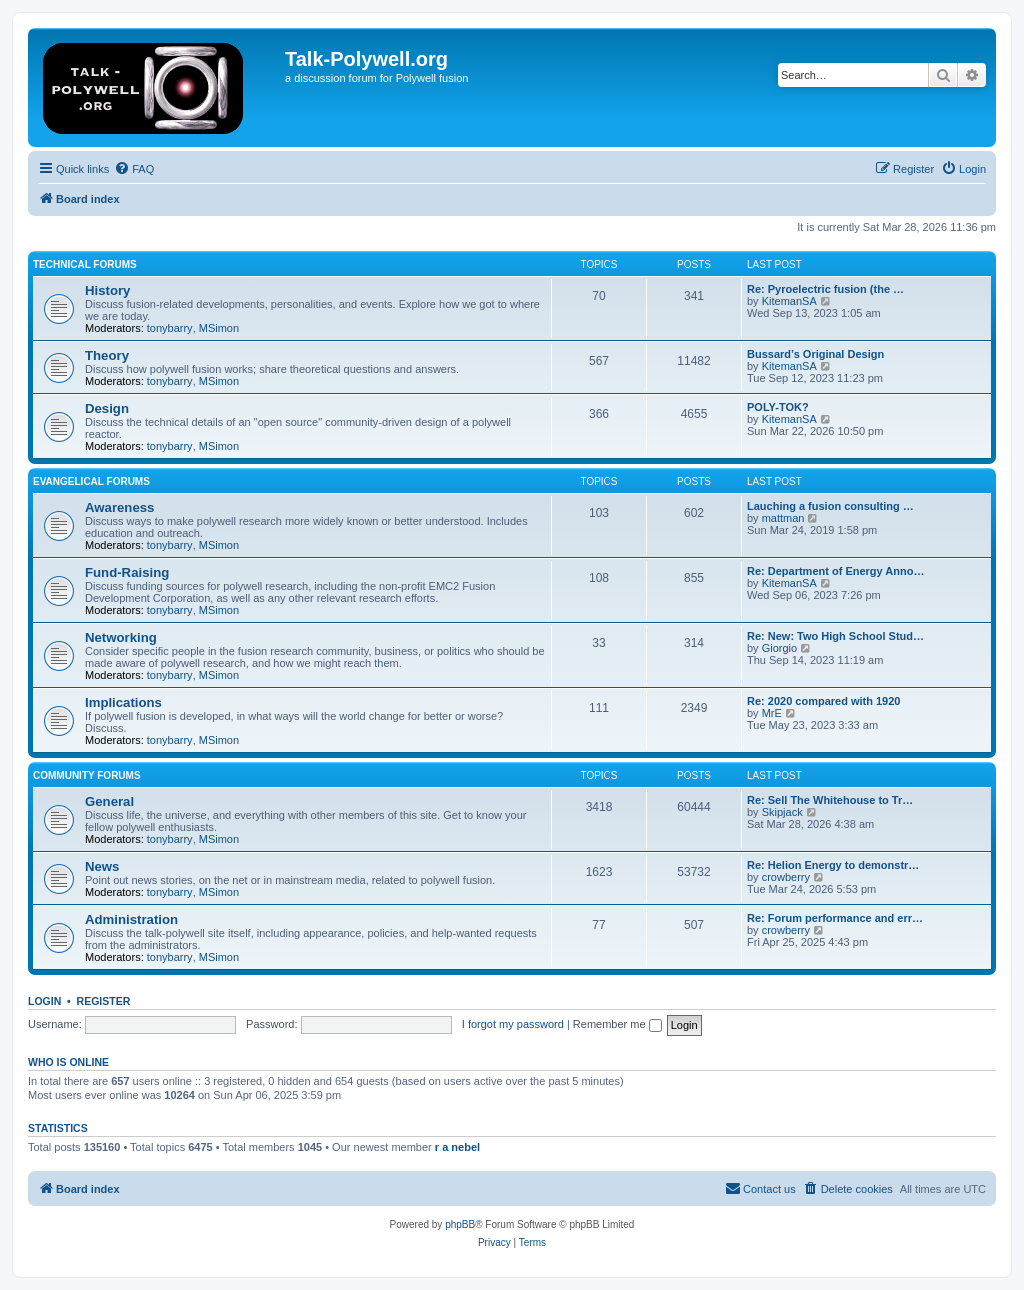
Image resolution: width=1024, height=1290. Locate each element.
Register (104, 1001)
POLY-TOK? (778, 407)
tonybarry (170, 328)
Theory (107, 355)
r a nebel (457, 1147)
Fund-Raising (127, 572)
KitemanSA (789, 301)
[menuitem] (134, 169)
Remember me (617, 1024)
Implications (123, 702)
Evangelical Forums (91, 481)
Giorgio (779, 648)
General (109, 801)
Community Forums (87, 775)
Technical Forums (85, 264)
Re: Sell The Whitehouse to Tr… (830, 800)
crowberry (786, 877)
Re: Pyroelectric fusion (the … (825, 289)
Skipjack (782, 812)
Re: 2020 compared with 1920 (823, 701)
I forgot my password (513, 1024)
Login (44, 1001)
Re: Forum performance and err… (835, 918)
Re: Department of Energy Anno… (835, 571)
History (107, 290)
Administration (131, 919)
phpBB (460, 1224)
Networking (121, 637)
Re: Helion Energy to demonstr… (833, 865)
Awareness (119, 507)
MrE (772, 713)
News (102, 866)
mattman (783, 518)
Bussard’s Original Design (815, 354)
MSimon (219, 328)
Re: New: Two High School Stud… (835, 636)
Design (107, 408)
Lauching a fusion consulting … (830, 506)
